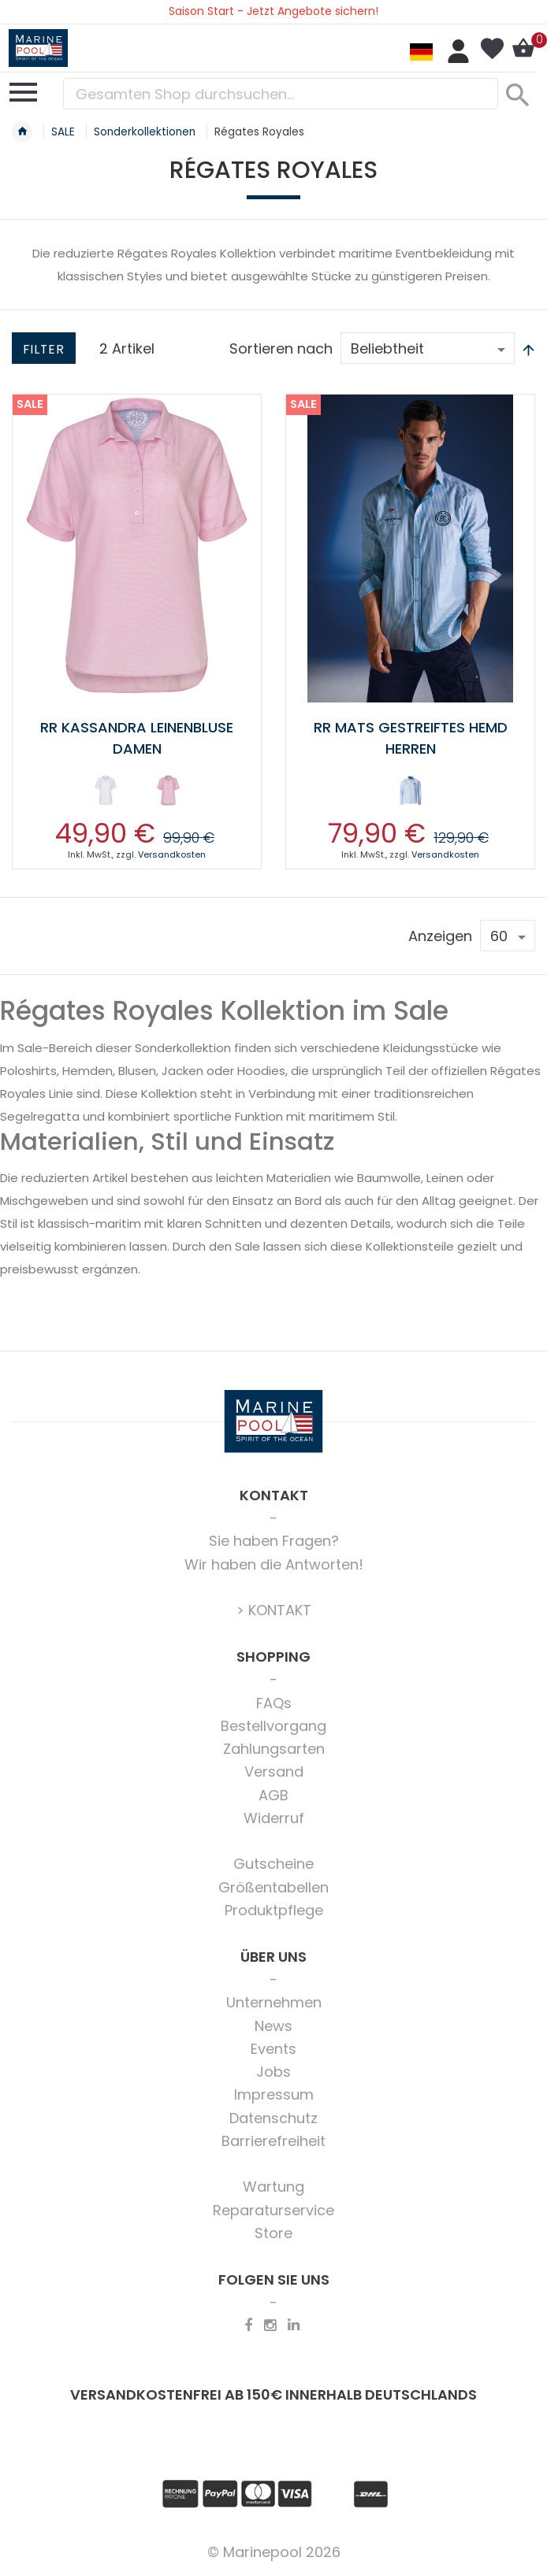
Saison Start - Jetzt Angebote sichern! (273, 11)
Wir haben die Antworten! (273, 1564)
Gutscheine (273, 1864)
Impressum (274, 2094)
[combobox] (280, 93)
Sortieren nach (281, 348)
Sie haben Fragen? (274, 1541)
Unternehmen (274, 2002)
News (273, 2026)
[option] (105, 790)
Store (273, 2233)
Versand (273, 1771)
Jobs (273, 2071)
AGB (273, 1795)
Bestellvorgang (273, 1726)
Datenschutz (273, 2118)
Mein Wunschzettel (492, 49)
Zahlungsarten (274, 1749)
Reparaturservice (273, 2210)
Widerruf (274, 1818)
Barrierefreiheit (273, 2141)
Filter (44, 349)
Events (273, 2049)
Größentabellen (273, 1887)
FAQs (274, 1703)
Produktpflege (274, 1910)
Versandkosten (172, 854)
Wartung (273, 2186)
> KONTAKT (273, 1610)
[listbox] (136, 794)
